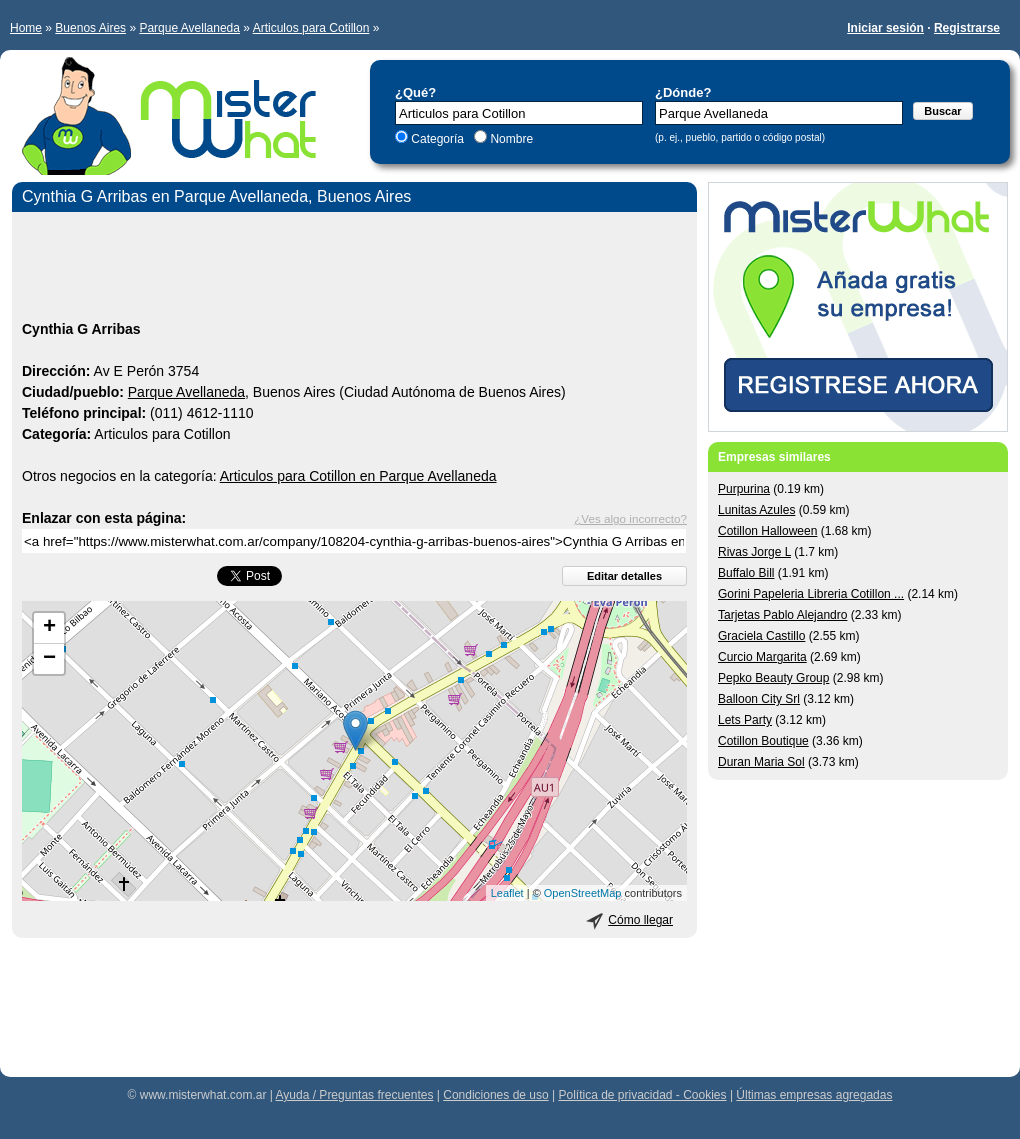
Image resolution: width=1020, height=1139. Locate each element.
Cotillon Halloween (767, 531)
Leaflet (507, 893)
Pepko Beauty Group (773, 678)
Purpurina (744, 489)
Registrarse (967, 28)
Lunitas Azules (756, 510)
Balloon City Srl (759, 699)
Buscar (942, 111)
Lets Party (745, 720)
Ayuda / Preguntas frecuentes (355, 1095)
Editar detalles (624, 576)
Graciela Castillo (761, 636)
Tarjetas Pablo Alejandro (782, 615)
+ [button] (49, 628)
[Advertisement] (354, 269)
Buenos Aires (90, 28)
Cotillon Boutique (763, 741)
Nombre (510, 139)
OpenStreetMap (583, 893)
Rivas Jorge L (754, 552)
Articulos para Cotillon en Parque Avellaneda (358, 476)
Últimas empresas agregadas (814, 1095)
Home (26, 28)
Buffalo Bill (746, 573)
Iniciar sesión (885, 28)
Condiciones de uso (495, 1095)
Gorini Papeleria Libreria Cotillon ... (811, 594)
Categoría (437, 139)
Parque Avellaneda (189, 28)
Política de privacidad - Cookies (642, 1095)
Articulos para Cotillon (311, 28)
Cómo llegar (640, 920)
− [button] (49, 659)
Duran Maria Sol (761, 762)
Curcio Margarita (762, 657)
